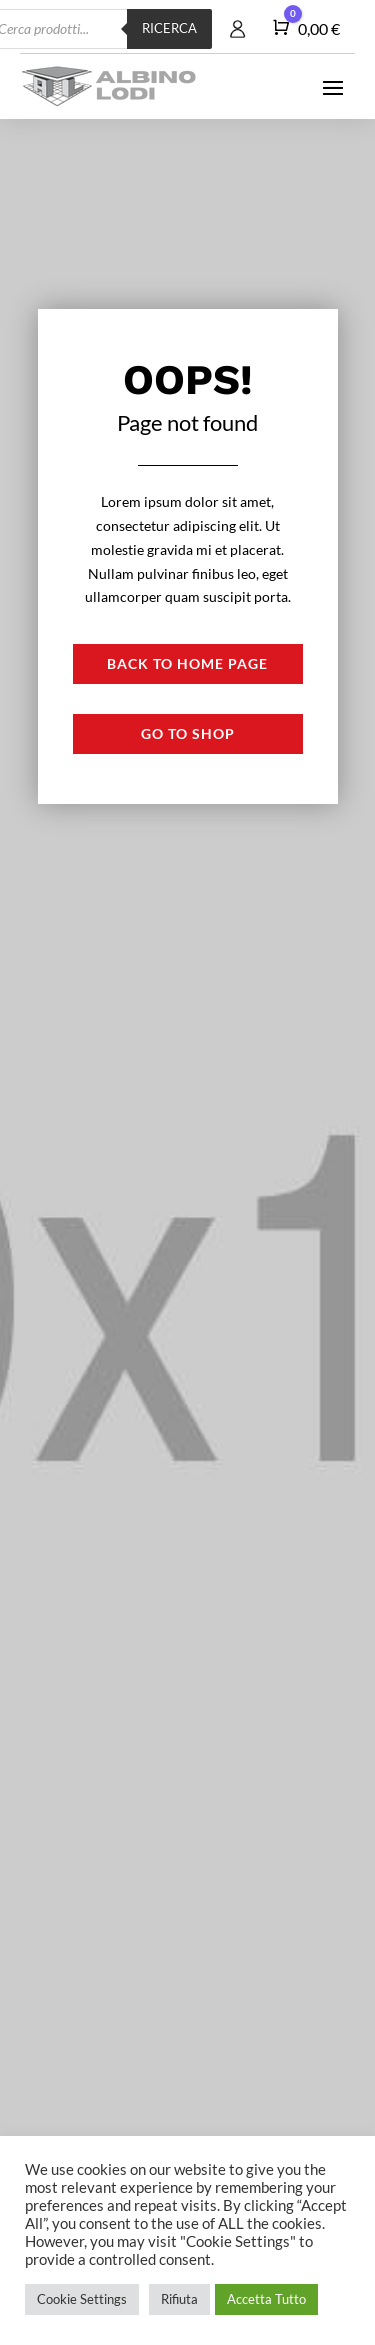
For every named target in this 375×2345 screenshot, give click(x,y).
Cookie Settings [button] (82, 2299)
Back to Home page (187, 663)
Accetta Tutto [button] (266, 2299)
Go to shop (188, 733)
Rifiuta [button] (179, 2299)
